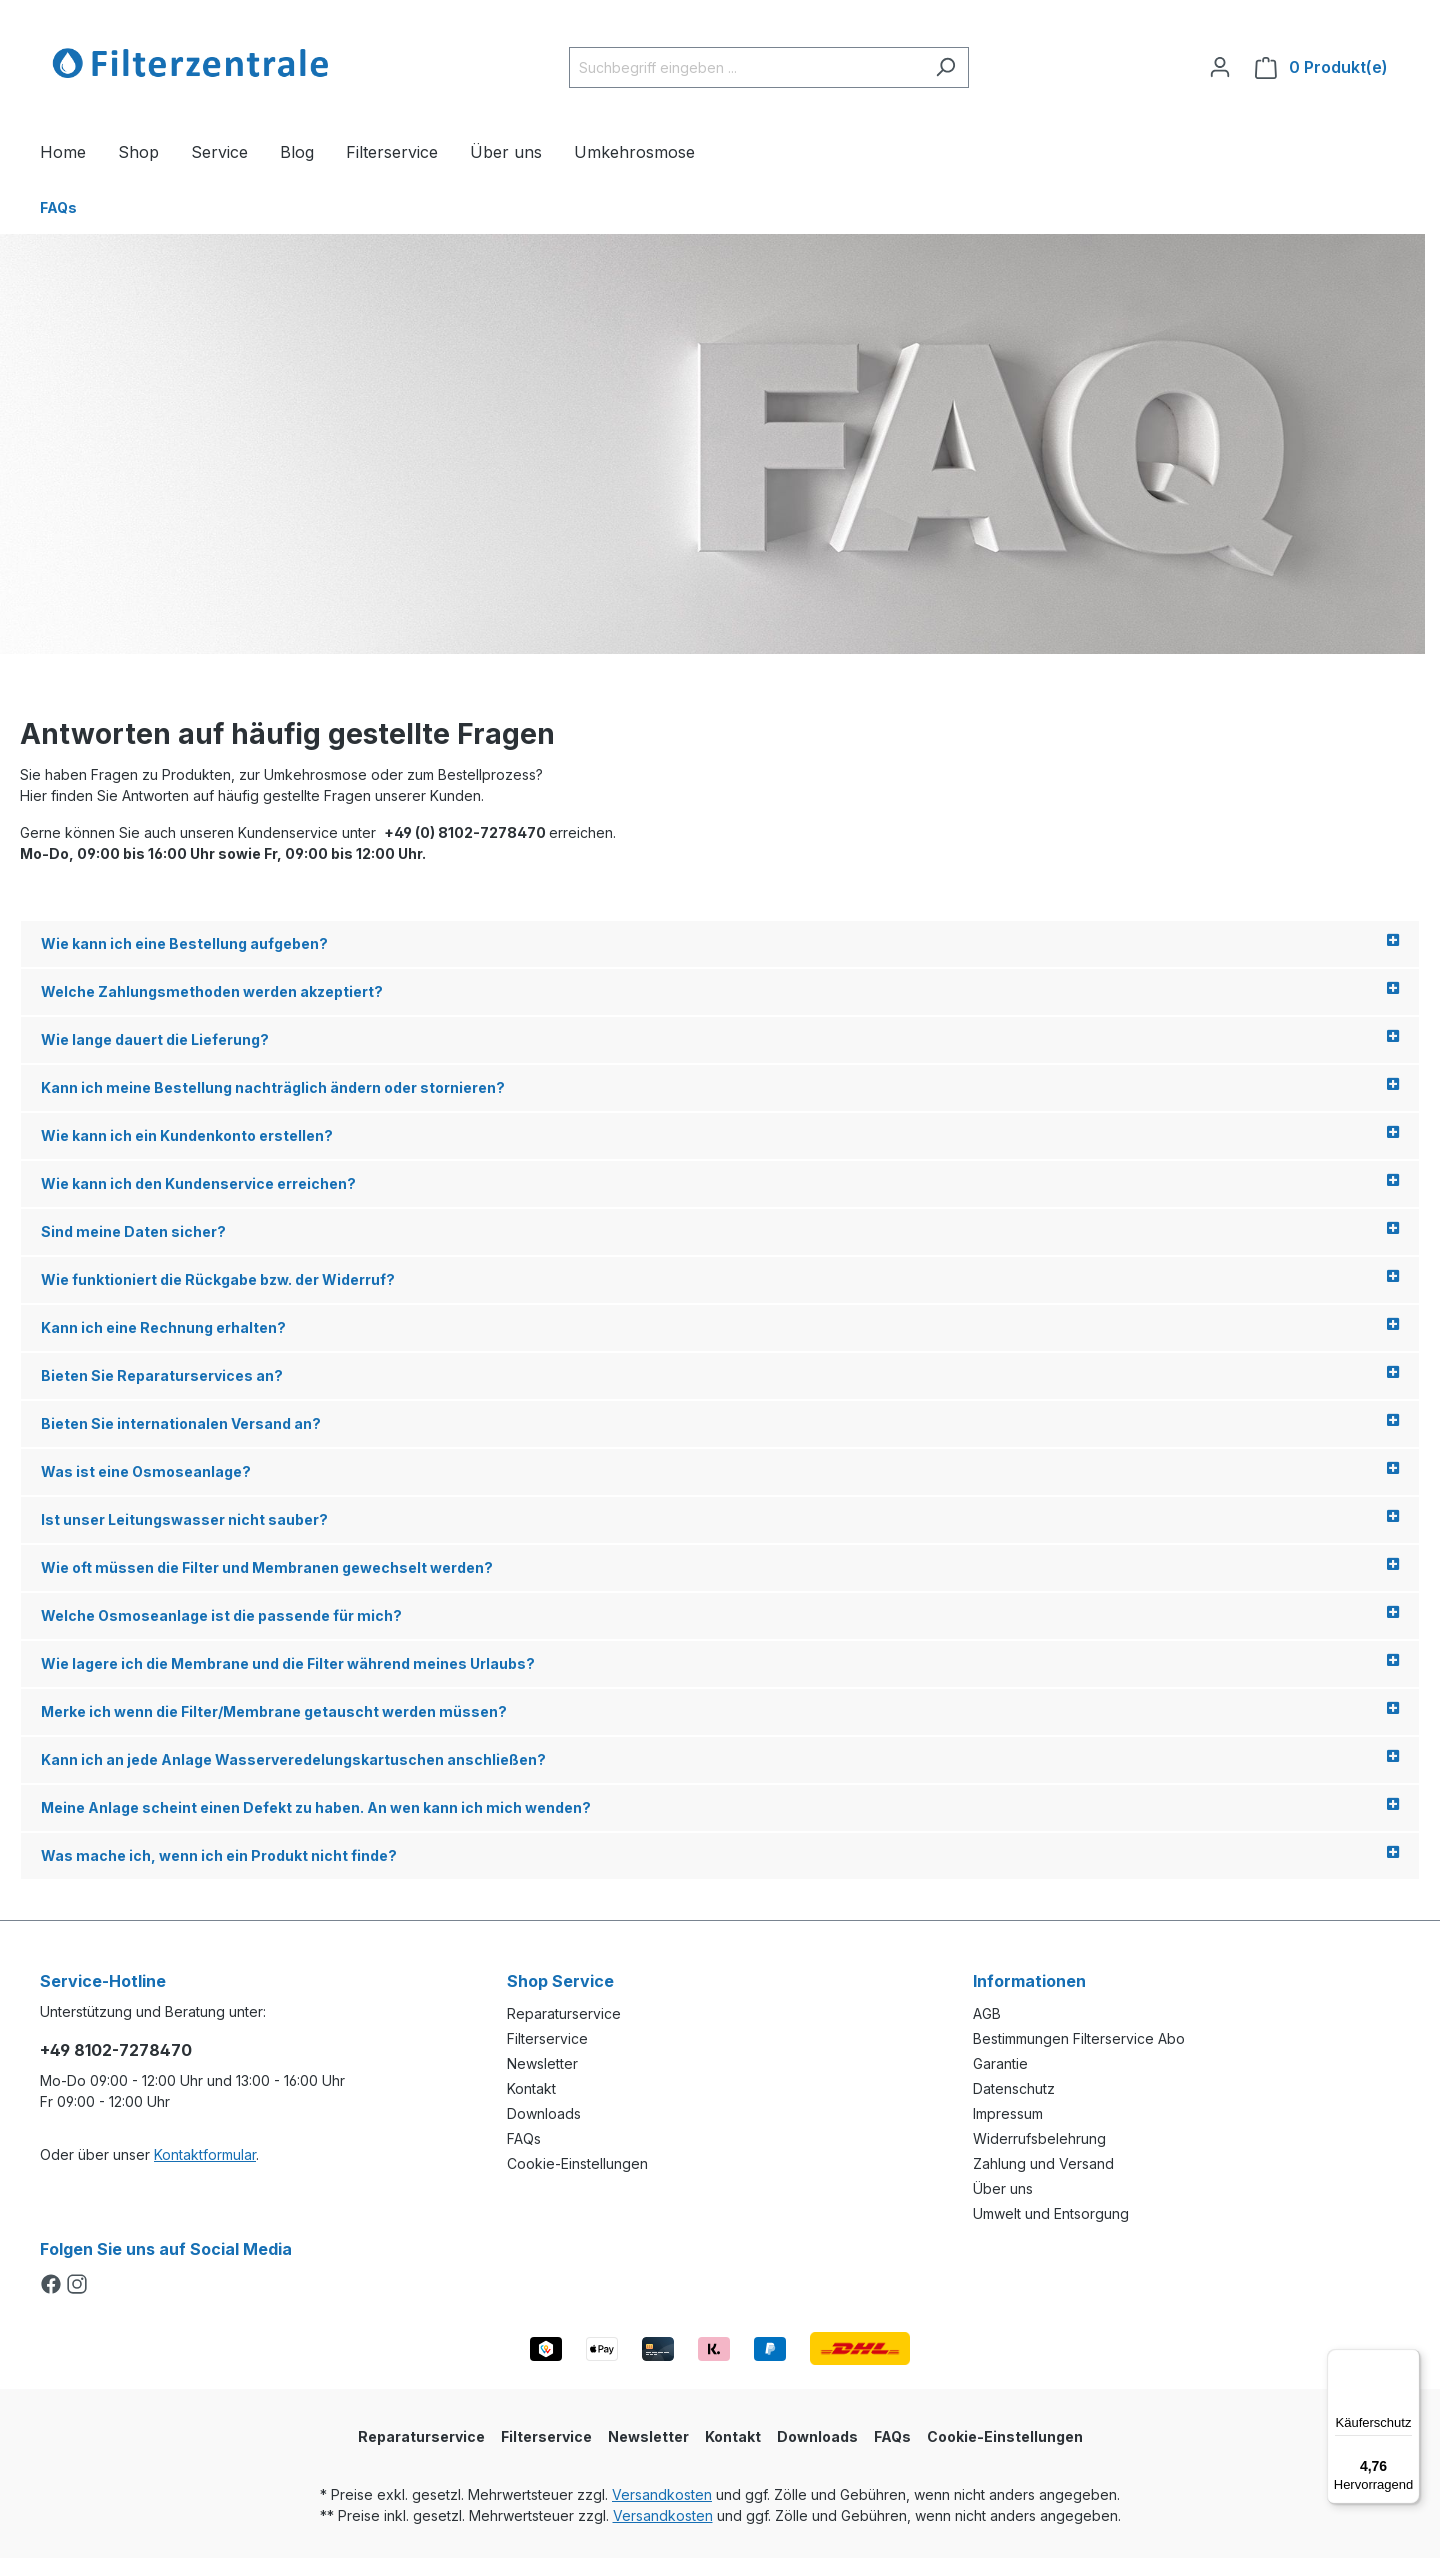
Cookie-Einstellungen (577, 2163)
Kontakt (531, 2088)
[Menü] (1408, 2361)
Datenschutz (1014, 2088)
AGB (987, 2013)
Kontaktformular (205, 2154)
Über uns (1003, 2188)
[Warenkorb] (1321, 67)
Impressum (1008, 2113)
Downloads (544, 2113)
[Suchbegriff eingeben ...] (746, 67)
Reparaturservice (564, 2013)
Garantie (1000, 2063)
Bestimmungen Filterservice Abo (1079, 2038)
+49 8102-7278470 (116, 2050)
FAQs (524, 2138)
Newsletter (542, 2063)
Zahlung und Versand (1043, 2163)
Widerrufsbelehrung (1039, 2138)
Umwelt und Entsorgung (1051, 2213)
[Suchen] (945, 67)
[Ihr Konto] (1220, 67)
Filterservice (547, 2038)
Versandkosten (662, 2494)
